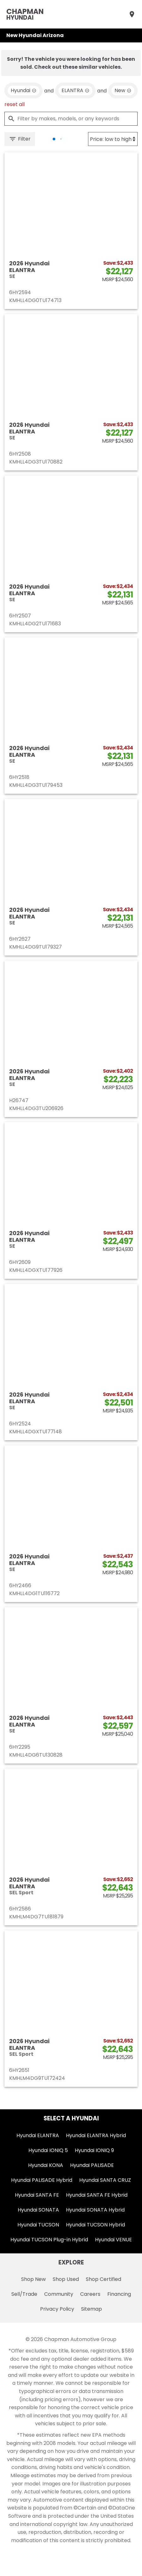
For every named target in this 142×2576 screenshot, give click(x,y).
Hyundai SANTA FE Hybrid (96, 2195)
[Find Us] (132, 14)
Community (58, 2294)
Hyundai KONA (45, 2165)
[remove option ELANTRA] (75, 90)
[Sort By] (113, 139)
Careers (90, 2294)
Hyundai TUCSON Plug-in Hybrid (49, 2239)
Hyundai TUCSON (38, 2224)
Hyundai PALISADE (92, 2165)
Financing (119, 2294)
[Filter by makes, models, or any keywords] (71, 119)
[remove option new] (122, 90)
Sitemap (91, 2309)
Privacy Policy (57, 2309)
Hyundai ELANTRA (37, 2135)
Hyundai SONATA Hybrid (95, 2209)
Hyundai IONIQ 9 (94, 2150)
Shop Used (66, 2279)
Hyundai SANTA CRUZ (105, 2180)
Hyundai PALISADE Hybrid (41, 2180)
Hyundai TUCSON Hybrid (95, 2224)
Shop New (33, 2279)
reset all (14, 104)
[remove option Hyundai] (23, 90)
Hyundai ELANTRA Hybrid (96, 2135)
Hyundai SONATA (38, 2209)
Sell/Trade (24, 2294)
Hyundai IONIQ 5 (48, 2150)
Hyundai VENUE (113, 2239)
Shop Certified (103, 2279)
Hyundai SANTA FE (37, 2195)
